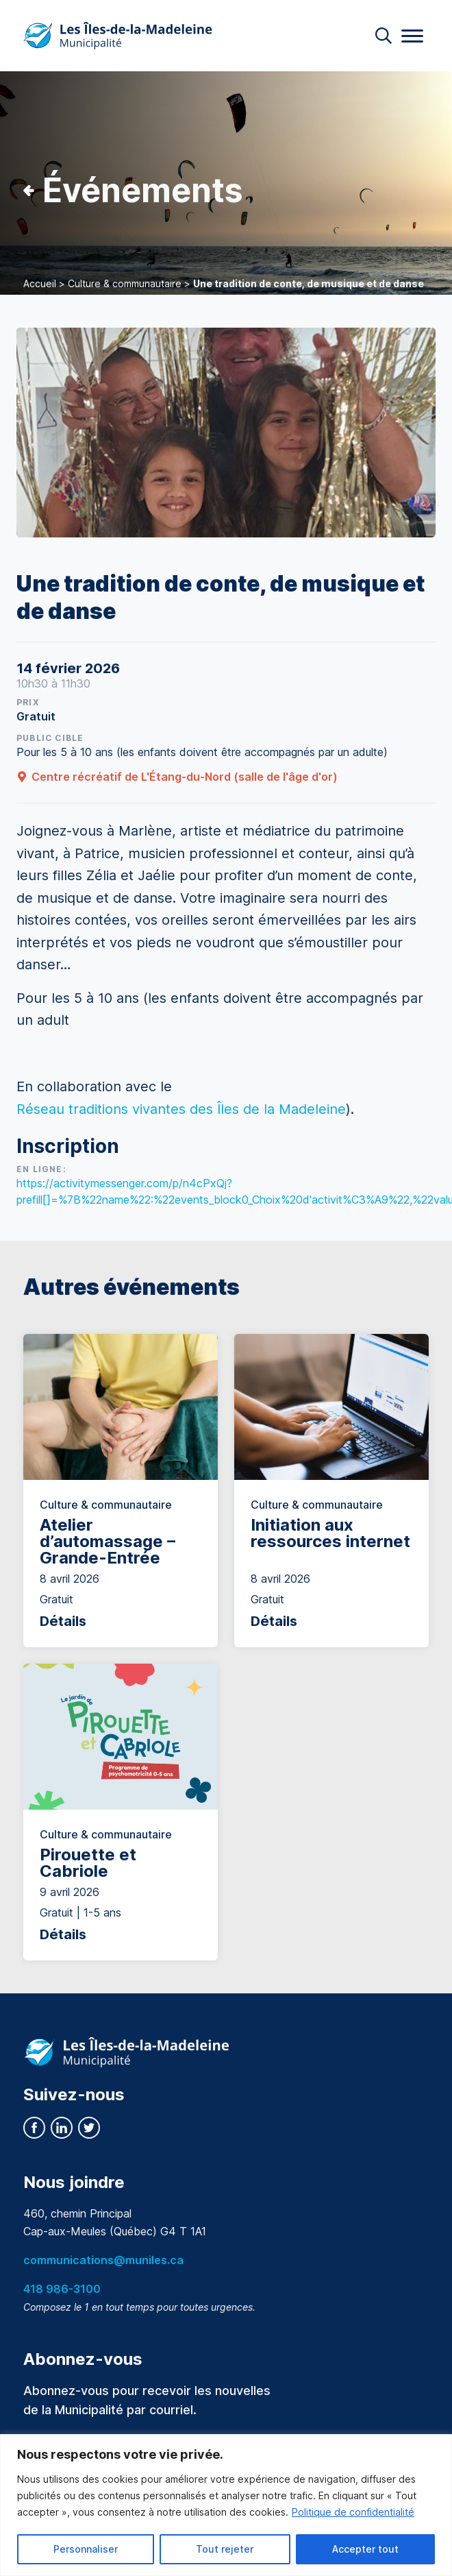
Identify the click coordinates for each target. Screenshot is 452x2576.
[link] (181, 1109)
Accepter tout (365, 2549)
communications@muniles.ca (103, 2260)
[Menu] (412, 35)
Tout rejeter (224, 2549)
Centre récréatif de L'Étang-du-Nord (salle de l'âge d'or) (177, 776)
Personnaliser (85, 2549)
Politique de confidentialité (353, 2512)
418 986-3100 (62, 2289)
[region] (226, 2505)
